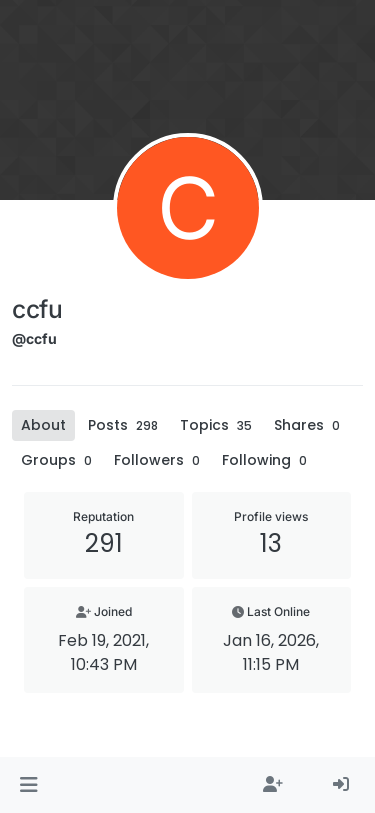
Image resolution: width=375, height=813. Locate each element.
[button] (28, 785)
